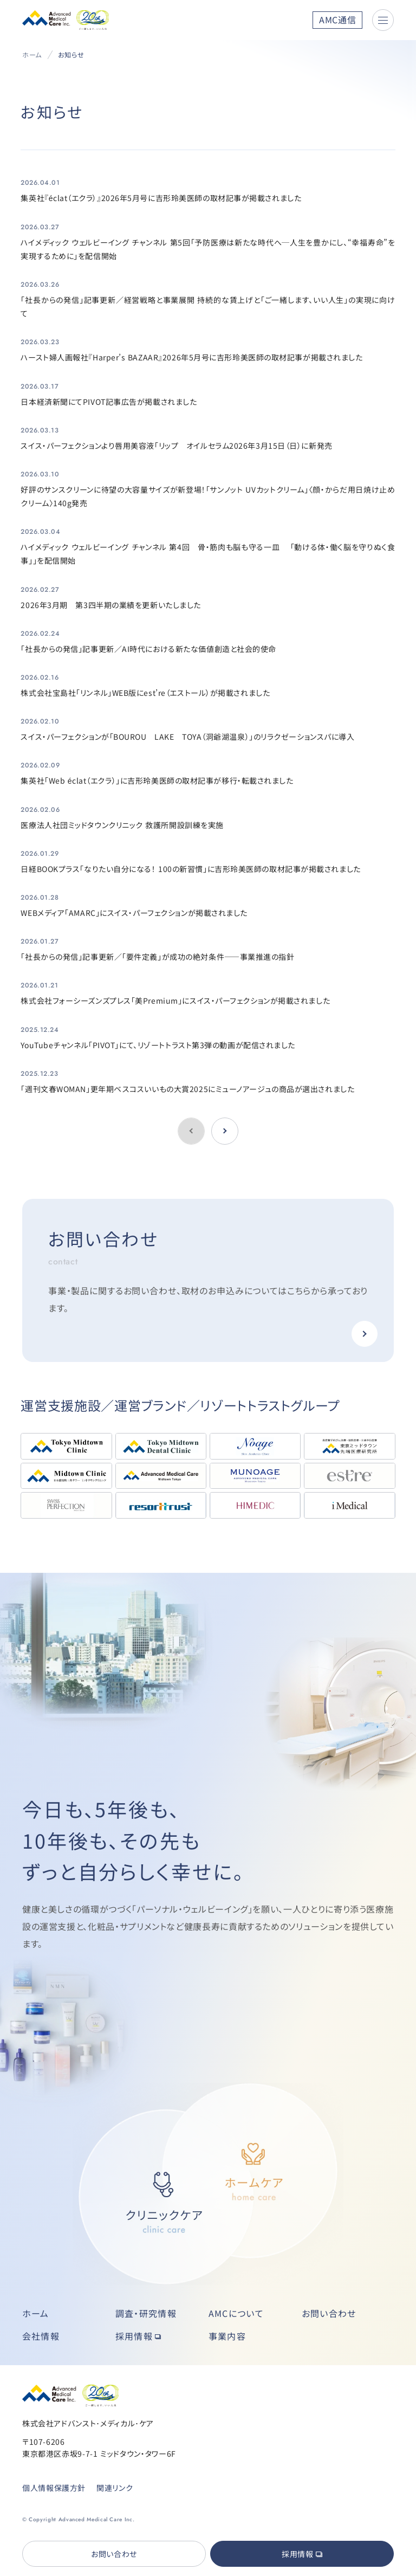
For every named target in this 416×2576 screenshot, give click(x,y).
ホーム (32, 54)
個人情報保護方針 (54, 2487)
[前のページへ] (224, 1131)
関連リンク (114, 2487)
